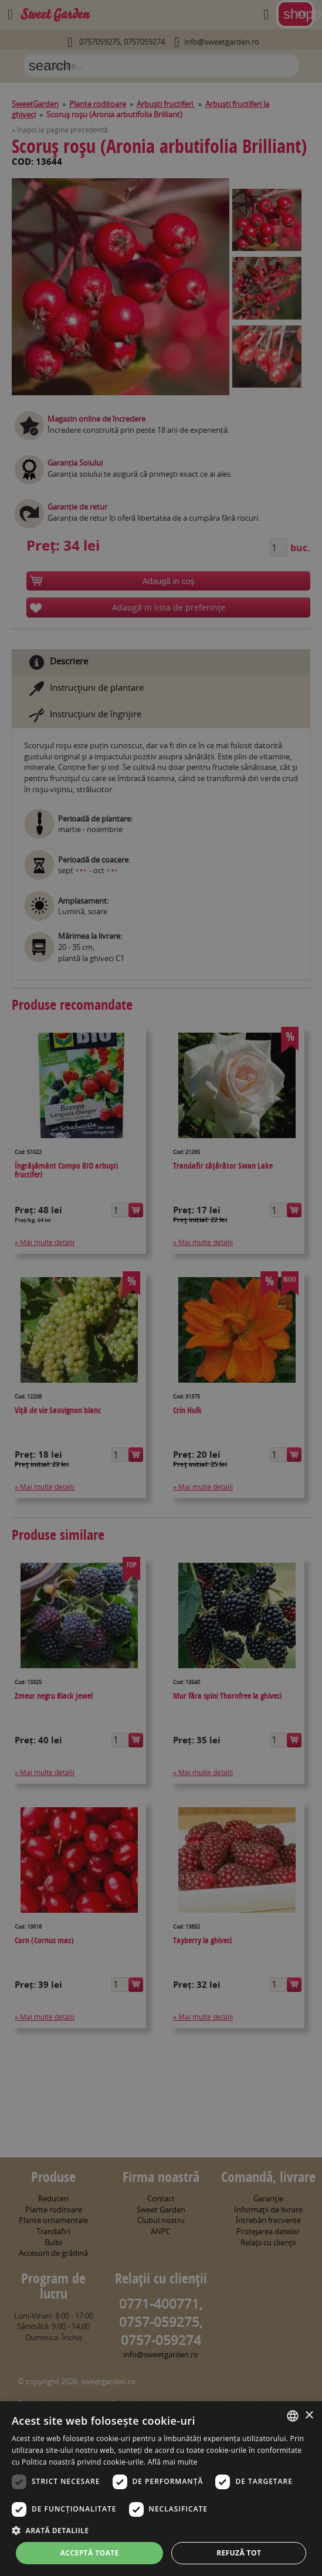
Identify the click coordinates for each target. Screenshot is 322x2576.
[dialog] (161, 2488)
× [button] (308, 2415)
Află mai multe (173, 2462)
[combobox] (293, 2416)
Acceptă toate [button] (89, 2553)
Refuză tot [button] (238, 2553)
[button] (161, 2530)
